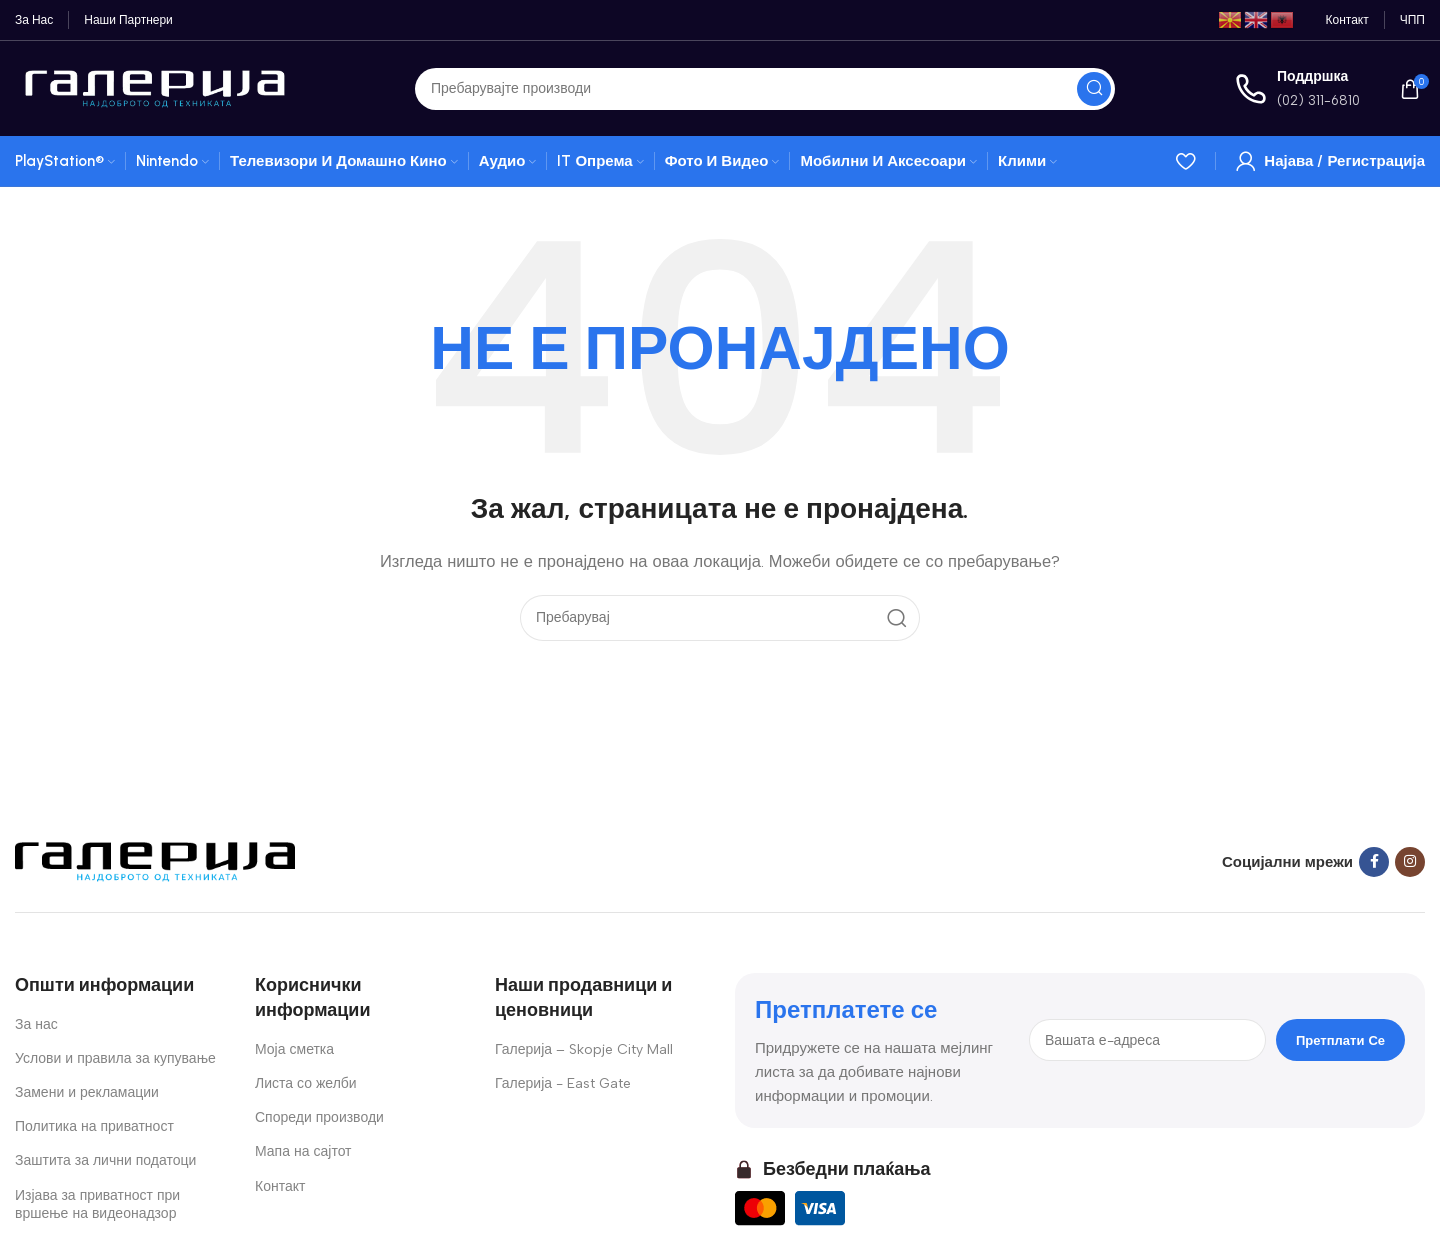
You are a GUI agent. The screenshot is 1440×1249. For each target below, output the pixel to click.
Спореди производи (319, 1117)
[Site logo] (155, 87)
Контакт (280, 1186)
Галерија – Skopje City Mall (584, 1049)
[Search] (765, 89)
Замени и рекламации (87, 1092)
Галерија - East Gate (563, 1083)
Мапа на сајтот (303, 1151)
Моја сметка (294, 1049)
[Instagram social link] (1410, 862)
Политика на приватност (94, 1126)
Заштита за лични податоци (105, 1160)
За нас (36, 1024)
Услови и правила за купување (115, 1058)
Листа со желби (306, 1083)
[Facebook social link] (1374, 862)
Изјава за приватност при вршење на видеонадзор (97, 1204)
